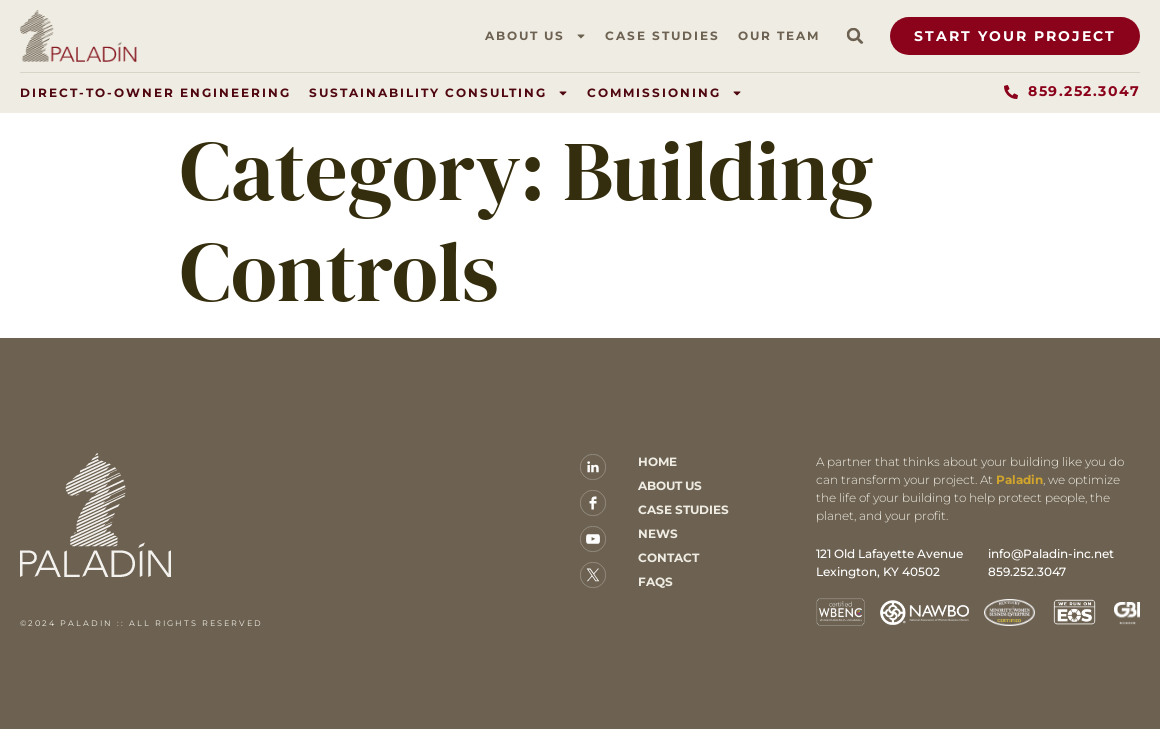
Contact (668, 557)
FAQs (655, 581)
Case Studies (662, 35)
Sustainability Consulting (439, 93)
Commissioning (665, 93)
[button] (855, 36)
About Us (536, 36)
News (658, 533)
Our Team (779, 35)
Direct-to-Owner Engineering (155, 92)
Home (657, 461)
